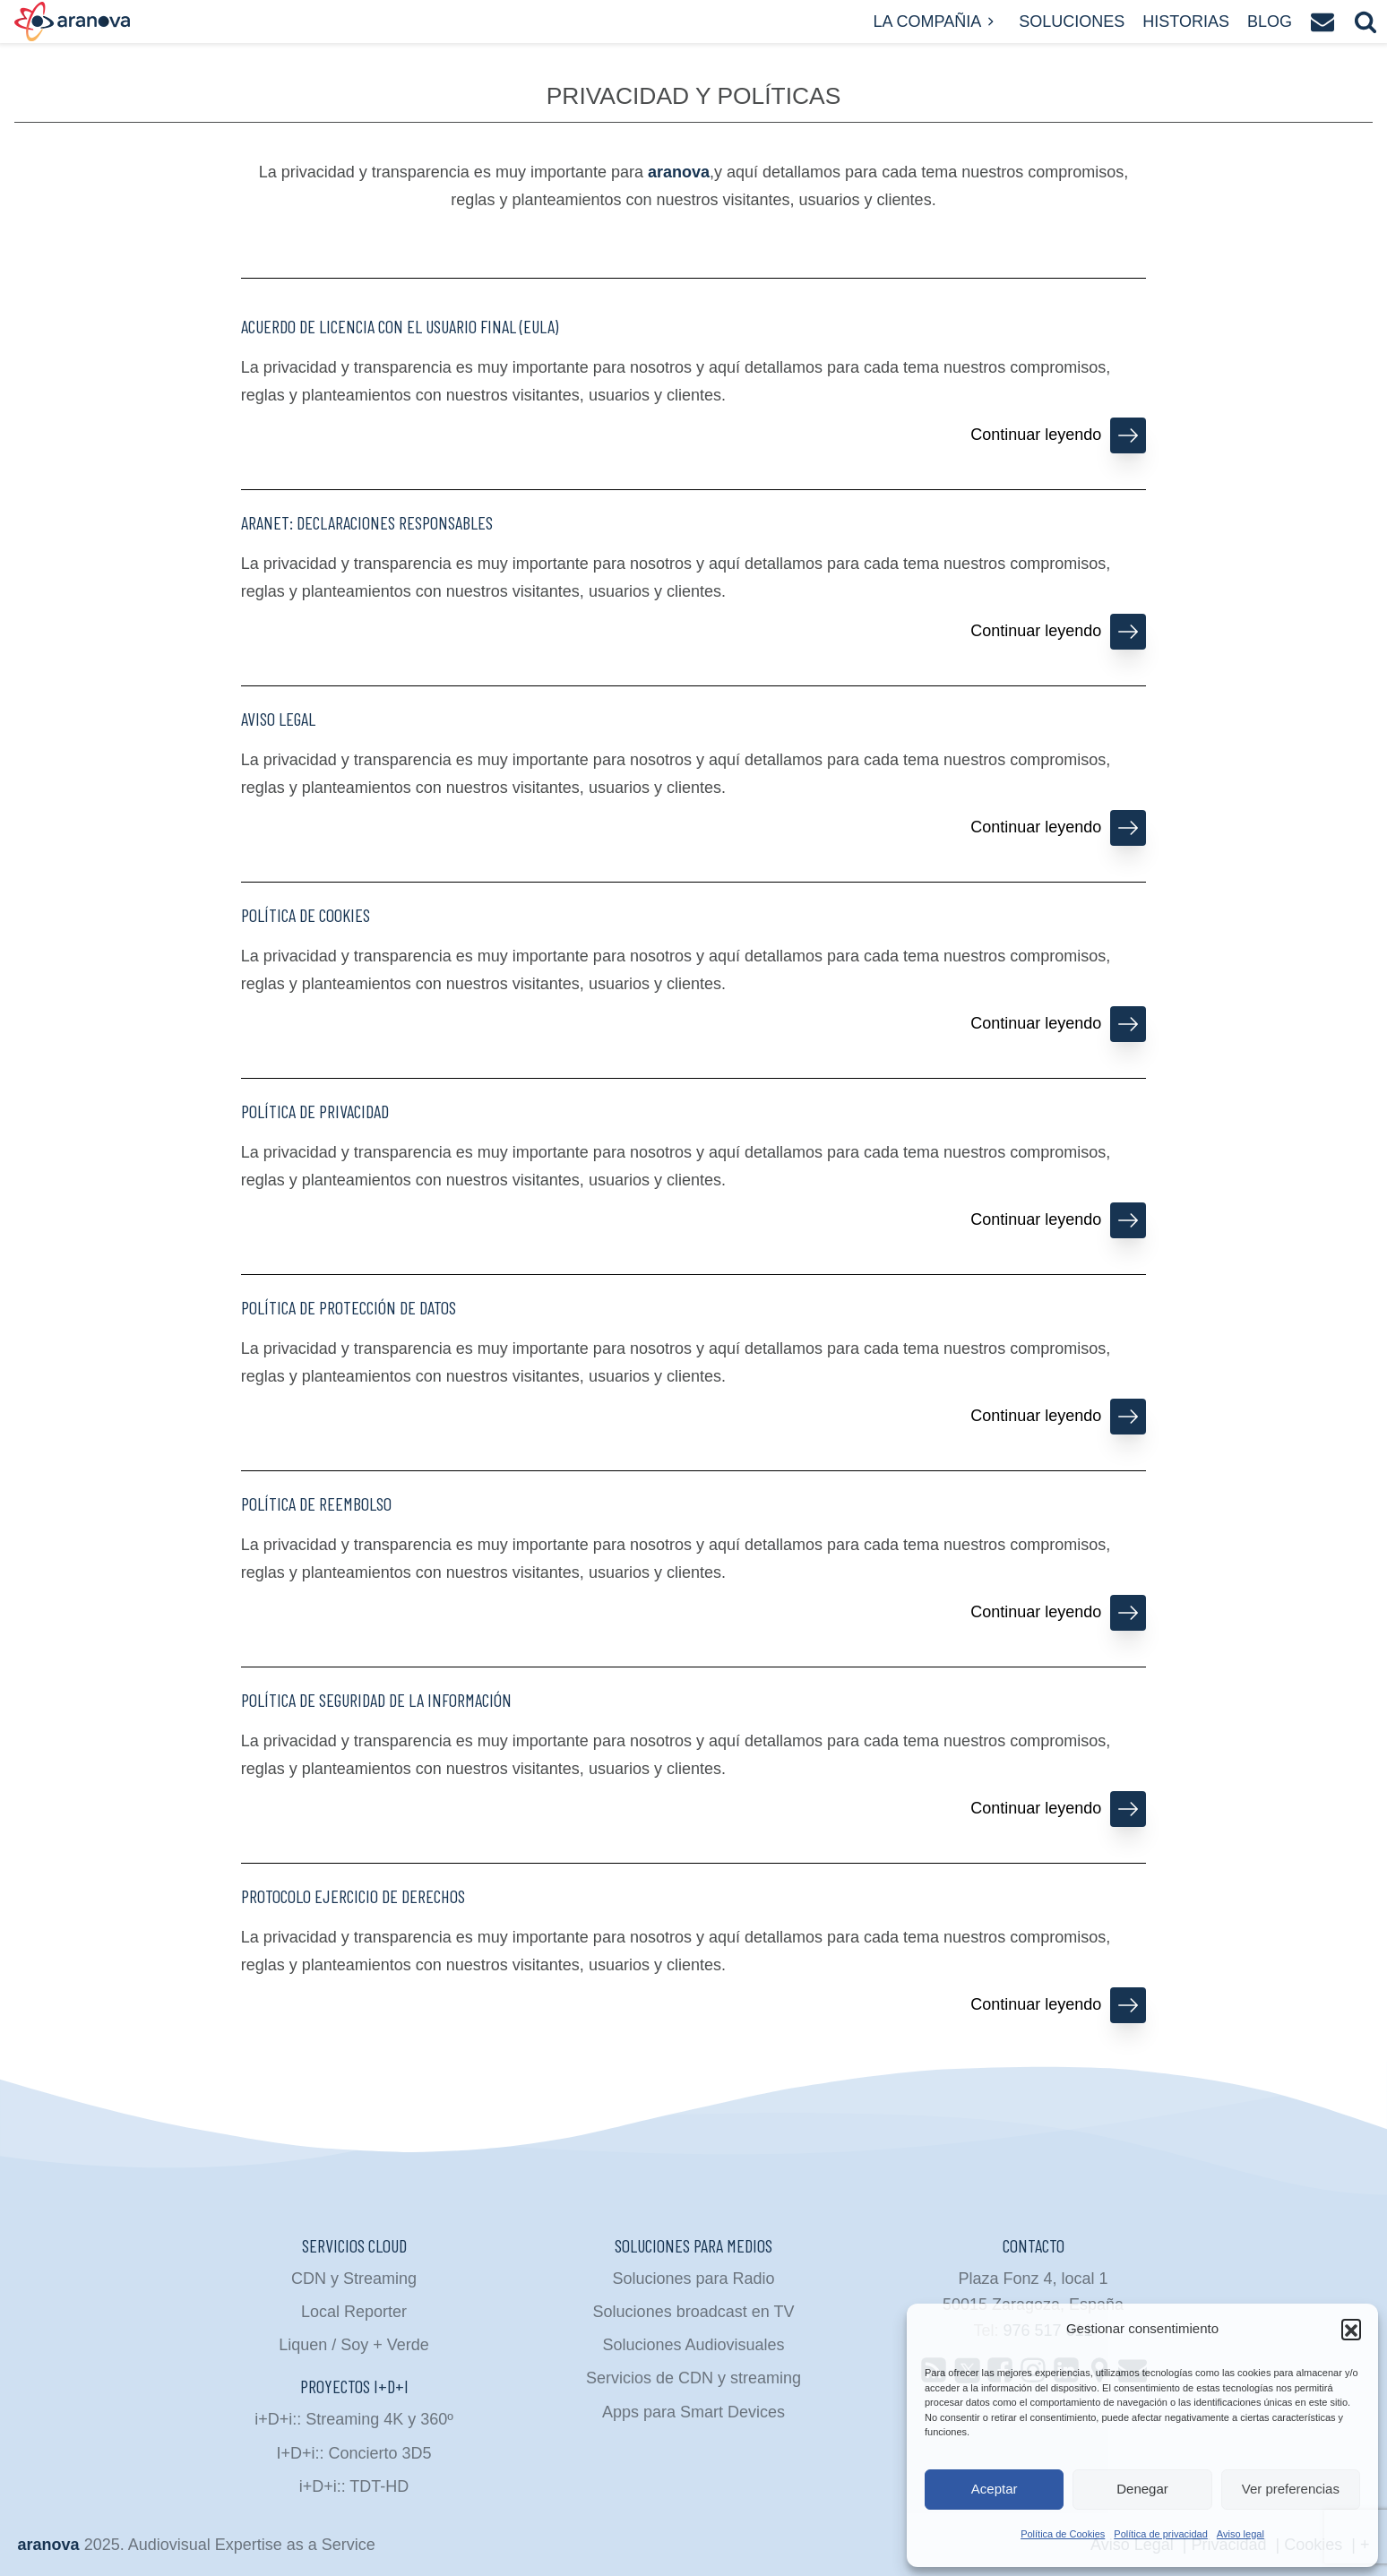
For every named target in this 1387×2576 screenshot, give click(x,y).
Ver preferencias (1291, 2488)
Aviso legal (1240, 2534)
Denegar (1142, 2488)
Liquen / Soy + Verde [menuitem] (354, 2345)
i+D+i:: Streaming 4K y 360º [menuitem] (353, 2419)
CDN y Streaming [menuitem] (354, 2278)
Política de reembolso (316, 1503)
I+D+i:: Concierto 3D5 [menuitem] (353, 2453)
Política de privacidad (1161, 2534)
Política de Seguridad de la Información (376, 1699)
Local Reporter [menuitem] (354, 2312)
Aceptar (994, 2488)
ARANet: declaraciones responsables (367, 522)
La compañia (937, 22)
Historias (1185, 21)
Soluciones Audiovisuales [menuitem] (693, 2345)
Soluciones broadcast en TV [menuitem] (694, 2312)
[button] (1351, 2329)
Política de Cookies (1063, 2534)
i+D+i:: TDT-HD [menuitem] (354, 2486)
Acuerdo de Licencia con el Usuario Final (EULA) (399, 326)
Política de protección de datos (348, 1307)
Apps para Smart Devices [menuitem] (693, 2412)
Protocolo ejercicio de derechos (353, 1896)
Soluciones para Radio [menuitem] (693, 2278)
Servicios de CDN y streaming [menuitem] (693, 2378)
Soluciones (1071, 21)
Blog (1269, 21)
